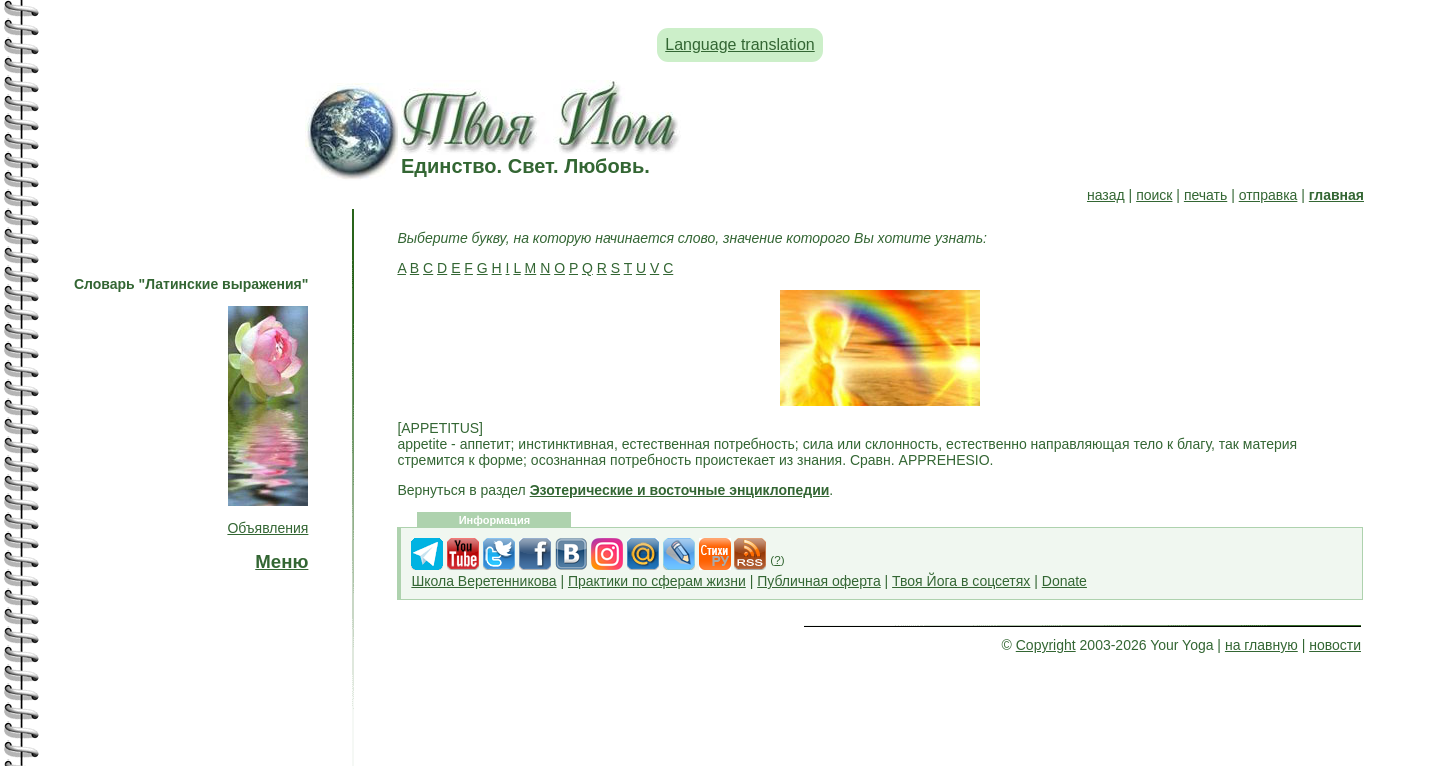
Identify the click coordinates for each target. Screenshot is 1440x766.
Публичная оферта (819, 581)
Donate (1064, 581)
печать (1205, 195)
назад (1106, 195)
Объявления (267, 528)
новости (1335, 645)
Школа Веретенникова (483, 581)
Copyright (1046, 645)
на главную (1261, 645)
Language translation (739, 44)
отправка (1268, 195)
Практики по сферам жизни (657, 581)
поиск (1154, 195)
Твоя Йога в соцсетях (961, 581)
